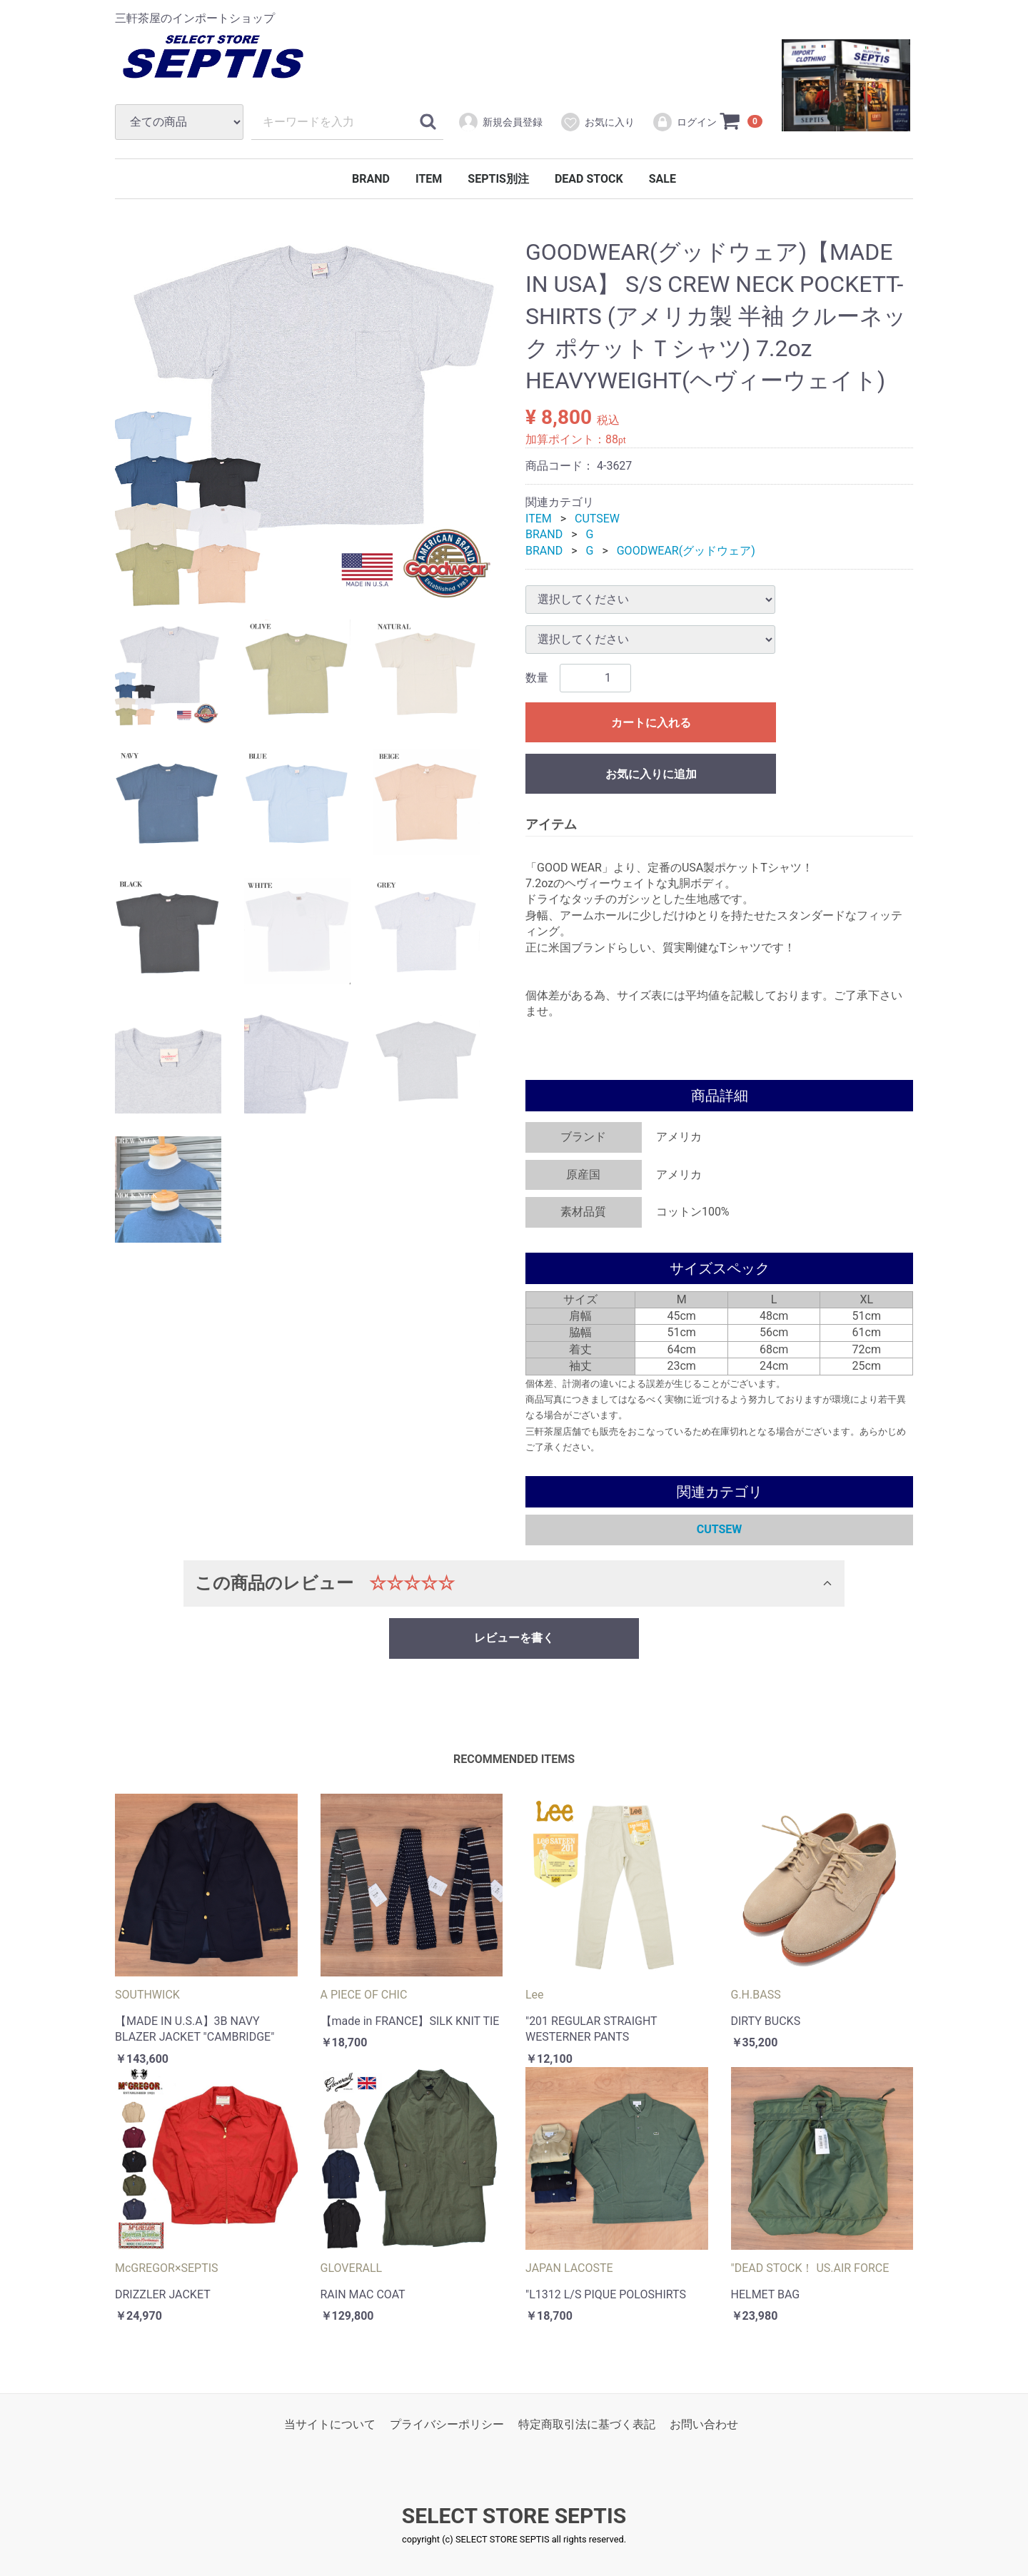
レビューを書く (514, 1638)
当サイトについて (330, 2424)
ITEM (428, 179)
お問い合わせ (704, 2424)
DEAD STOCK (589, 179)
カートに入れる (651, 722)
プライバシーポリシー (447, 2424)
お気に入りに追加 (651, 774)
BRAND (371, 179)
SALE (662, 179)
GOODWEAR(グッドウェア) (686, 550)
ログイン (684, 122)
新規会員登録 (500, 122)
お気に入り (597, 122)
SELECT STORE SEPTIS (514, 2516)
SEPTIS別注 (498, 179)
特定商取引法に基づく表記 (586, 2424)
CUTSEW (597, 518)
